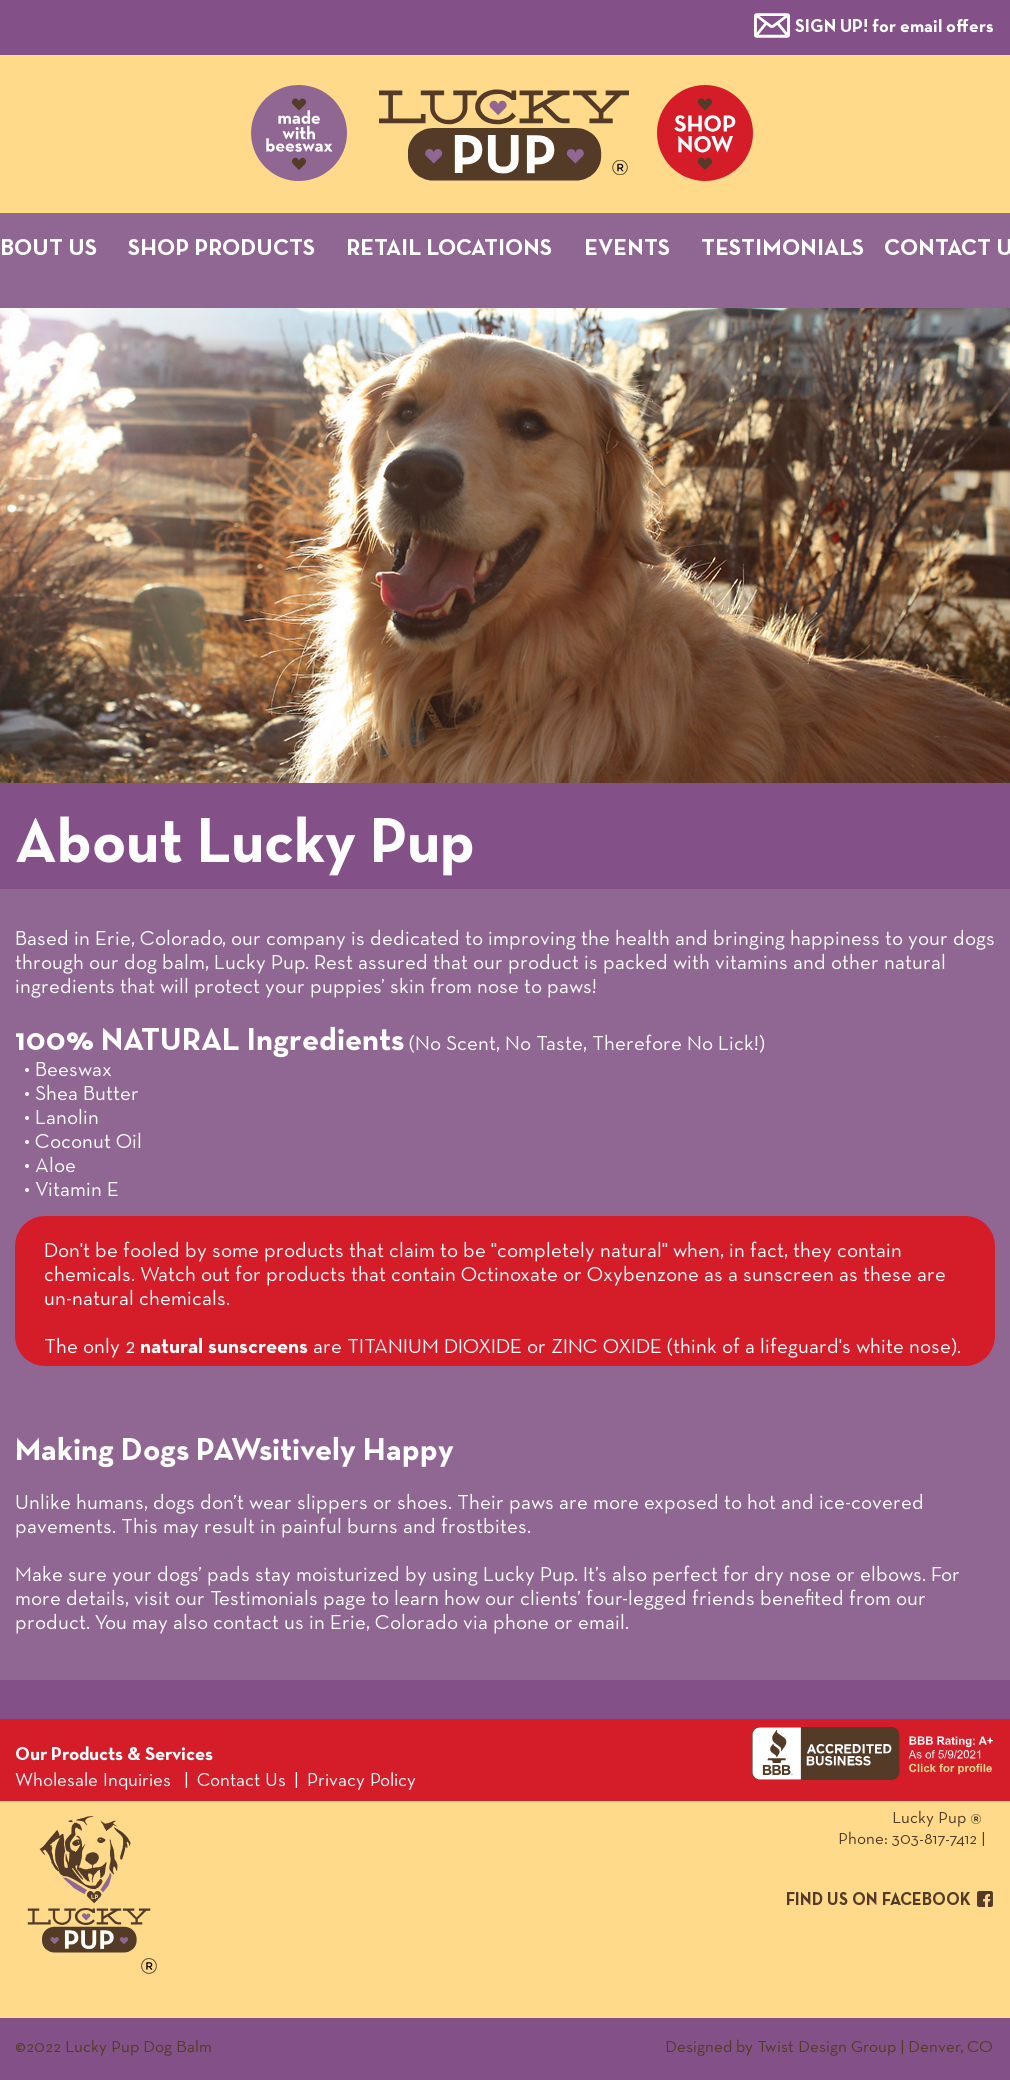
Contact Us (241, 1781)
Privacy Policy (361, 1781)
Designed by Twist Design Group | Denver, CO (829, 2047)
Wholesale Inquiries (93, 1781)
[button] (894, 26)
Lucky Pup (855, 1818)
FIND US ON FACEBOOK (878, 1900)
